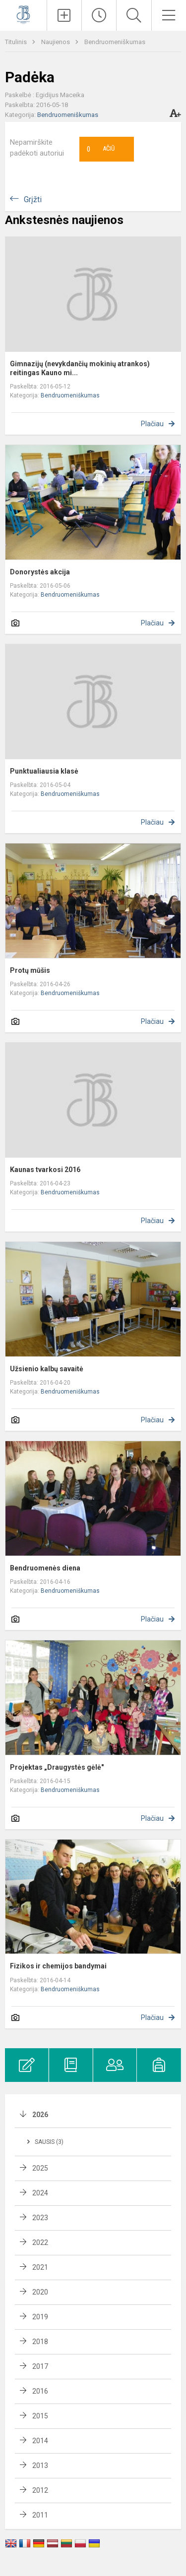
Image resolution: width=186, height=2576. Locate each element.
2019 (40, 2317)
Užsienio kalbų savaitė (46, 1369)
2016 (40, 2391)
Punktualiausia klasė (44, 771)
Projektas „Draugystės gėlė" (57, 1767)
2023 (40, 2218)
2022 (40, 2242)
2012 (40, 2490)
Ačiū (101, 149)
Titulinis (16, 42)
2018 (40, 2342)
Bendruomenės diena (45, 1568)
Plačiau (152, 424)
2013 (40, 2465)
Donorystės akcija (40, 572)
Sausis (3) (49, 2141)
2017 (40, 2366)
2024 (40, 2193)
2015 (40, 2416)
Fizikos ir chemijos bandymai (58, 1966)
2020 (40, 2292)
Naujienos (56, 42)
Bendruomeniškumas (114, 42)
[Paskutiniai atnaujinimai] (99, 15)
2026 (40, 2115)
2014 (40, 2441)
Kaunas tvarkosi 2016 (45, 1170)
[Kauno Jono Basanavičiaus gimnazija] (23, 14)
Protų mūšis (30, 970)
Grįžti (33, 199)
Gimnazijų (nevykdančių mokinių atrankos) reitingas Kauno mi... (80, 368)
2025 (40, 2168)
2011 (40, 2515)
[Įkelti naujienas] (64, 15)
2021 (40, 2267)
